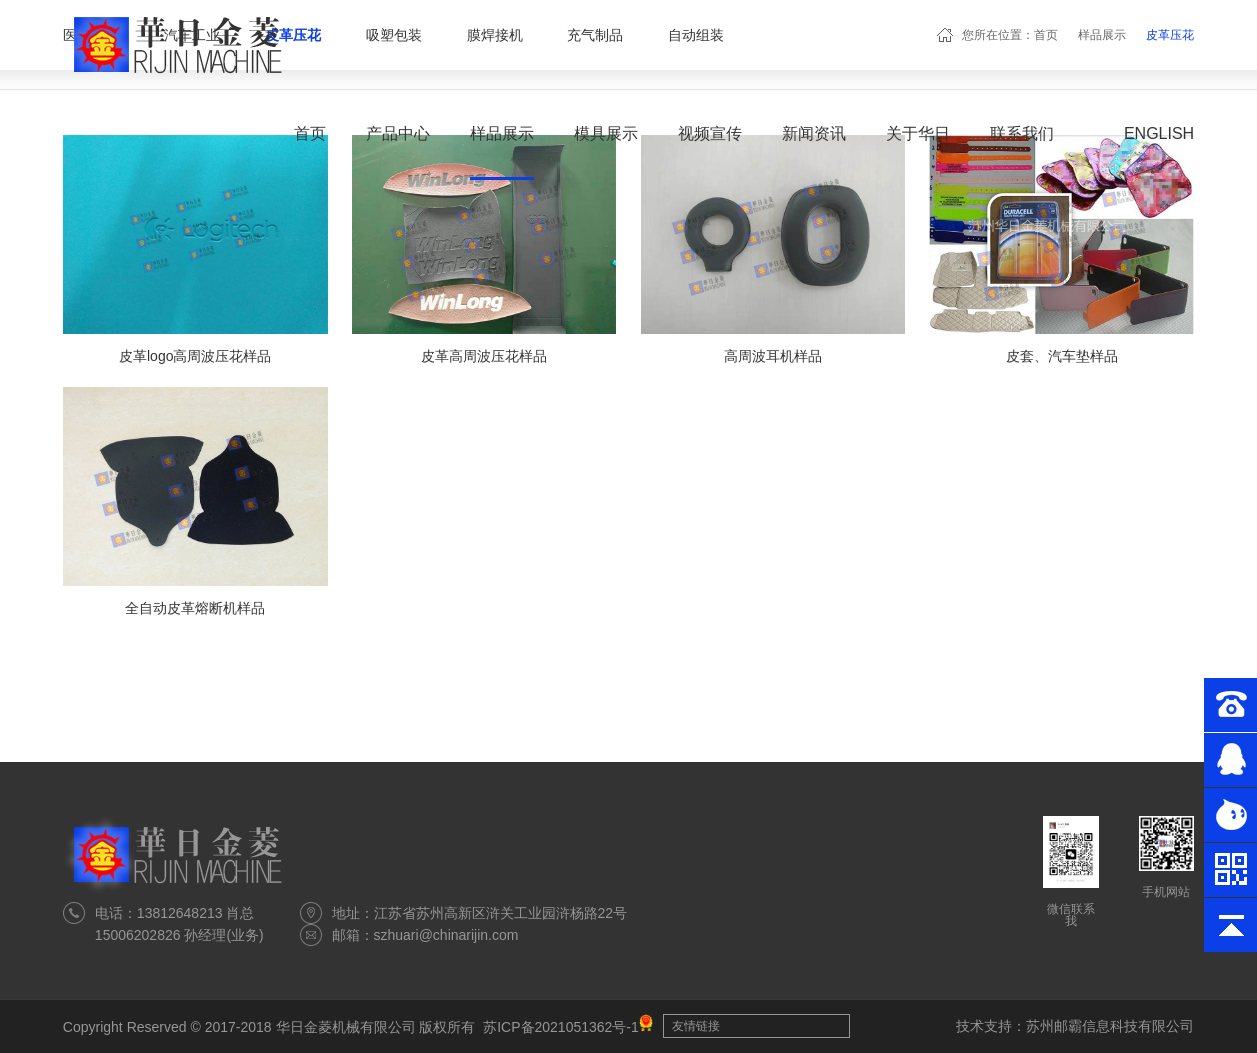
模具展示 (606, 133)
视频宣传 (710, 133)
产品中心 (398, 133)
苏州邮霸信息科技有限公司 (1110, 1026)
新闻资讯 (814, 133)
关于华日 (918, 133)
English (1159, 133)
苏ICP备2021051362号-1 (561, 1027)
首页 (310, 133)
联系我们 (1022, 133)
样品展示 (502, 133)
